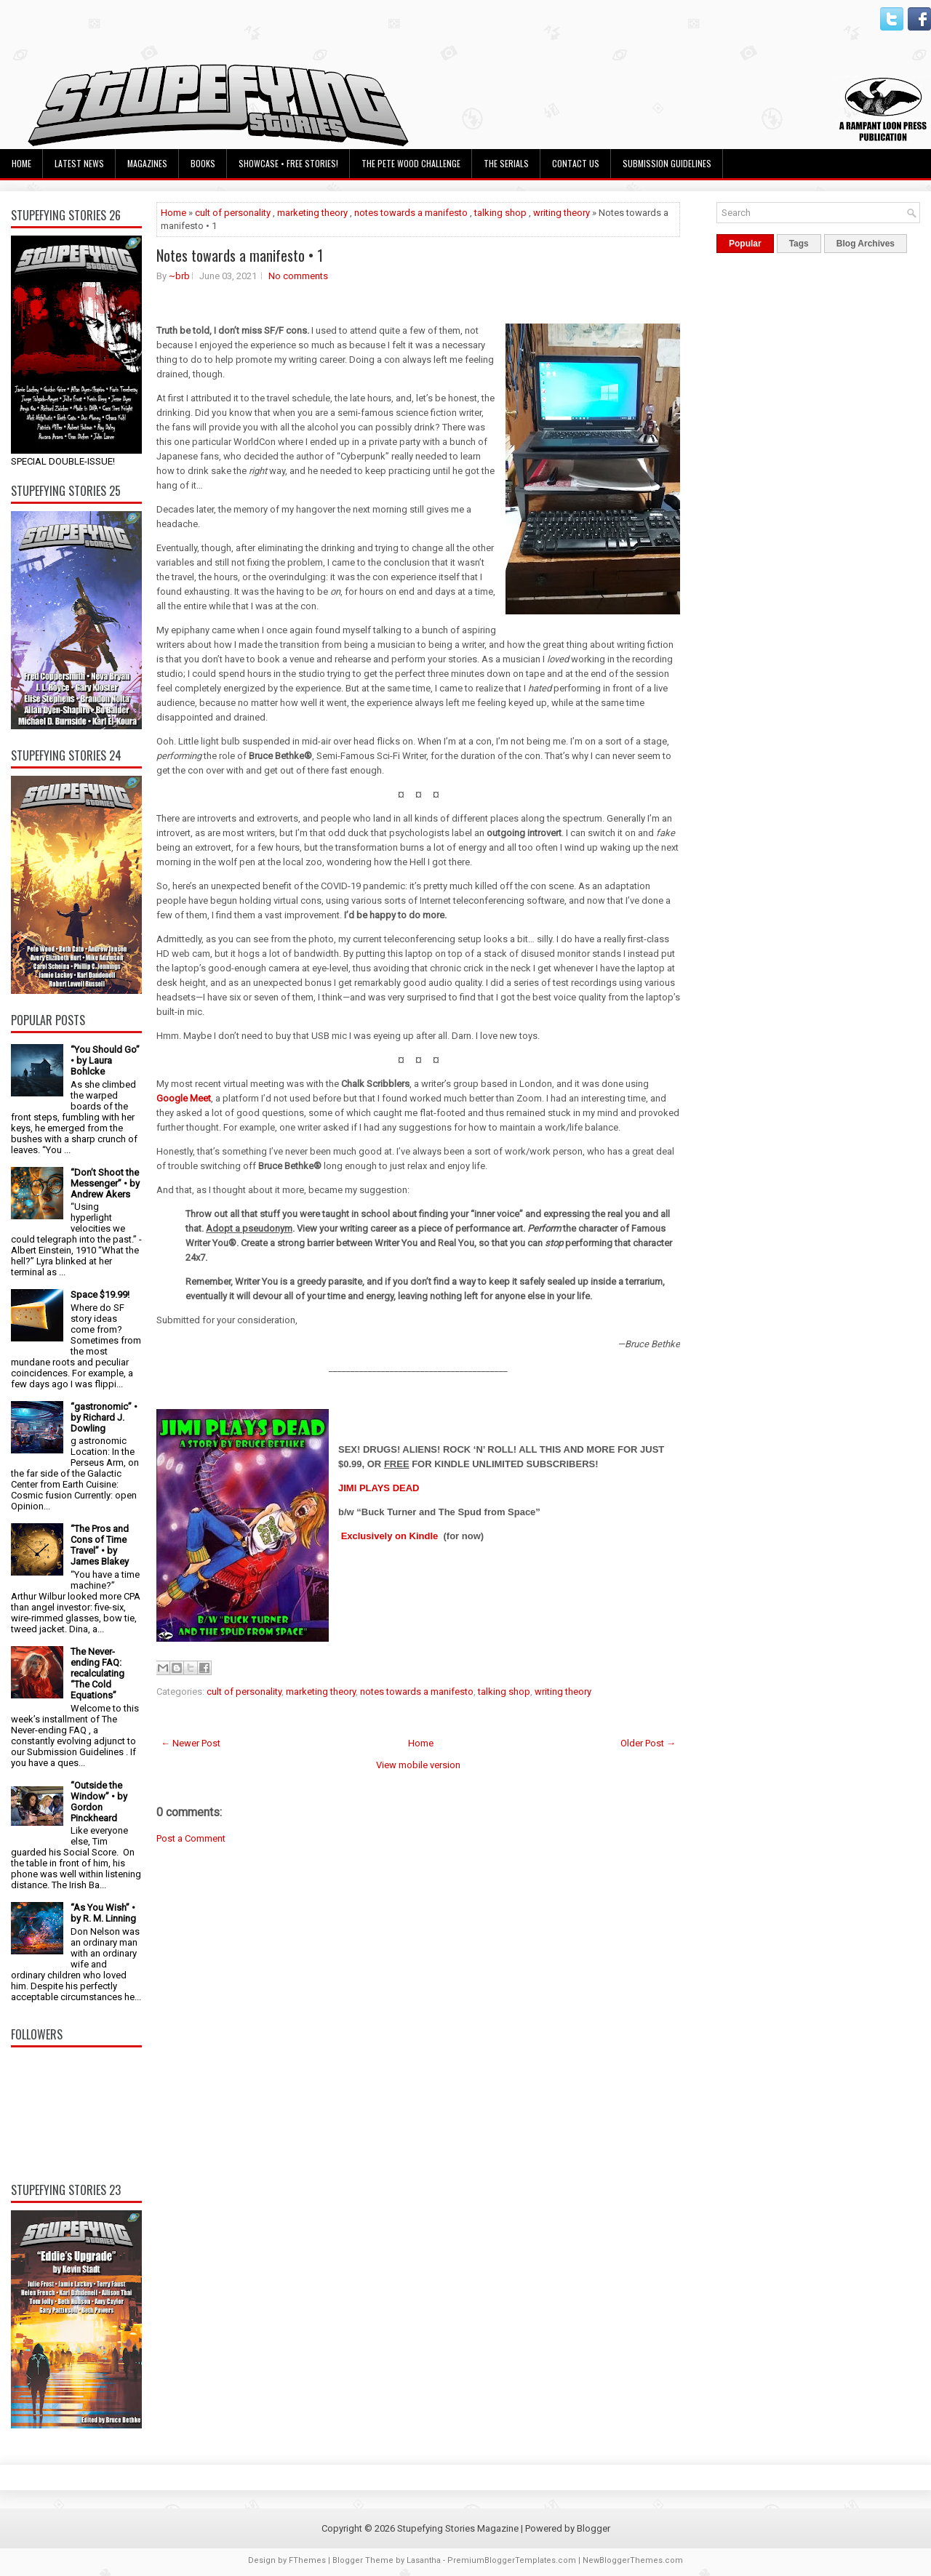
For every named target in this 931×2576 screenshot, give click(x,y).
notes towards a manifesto (411, 212)
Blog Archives (865, 243)
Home (21, 163)
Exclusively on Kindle (390, 1535)
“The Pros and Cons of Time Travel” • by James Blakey (100, 1545)
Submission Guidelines (667, 163)
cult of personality (233, 212)
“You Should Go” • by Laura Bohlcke (105, 1060)
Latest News (79, 163)
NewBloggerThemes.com (633, 2560)
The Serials (506, 163)
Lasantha (424, 2560)
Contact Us (575, 163)
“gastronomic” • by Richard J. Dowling (104, 1417)
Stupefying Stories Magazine (458, 2528)
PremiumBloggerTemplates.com (511, 2560)
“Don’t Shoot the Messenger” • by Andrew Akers (105, 1183)
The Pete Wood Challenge (410, 163)
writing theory (561, 212)
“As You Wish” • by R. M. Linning (103, 1913)
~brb (179, 275)
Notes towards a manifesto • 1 (239, 255)
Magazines (147, 163)
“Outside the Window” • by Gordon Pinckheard (99, 1801)
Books (203, 163)
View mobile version (418, 1765)
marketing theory (312, 212)
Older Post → (648, 1743)
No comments (298, 275)
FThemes (307, 2560)
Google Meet (183, 1098)
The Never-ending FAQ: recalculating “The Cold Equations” (97, 1673)
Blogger (593, 2528)
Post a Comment (190, 1838)
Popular (745, 243)
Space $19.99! (100, 1294)
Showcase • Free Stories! (288, 163)
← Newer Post (190, 1743)
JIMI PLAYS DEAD (379, 1487)
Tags (799, 243)
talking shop (500, 212)
